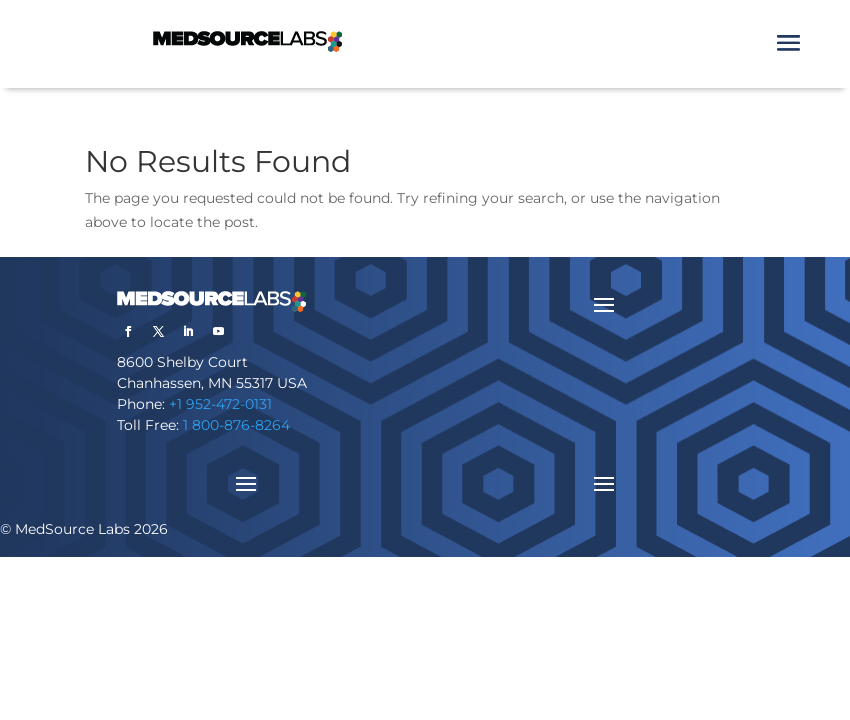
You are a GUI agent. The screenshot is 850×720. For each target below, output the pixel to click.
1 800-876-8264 (236, 425)
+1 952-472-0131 (220, 404)
